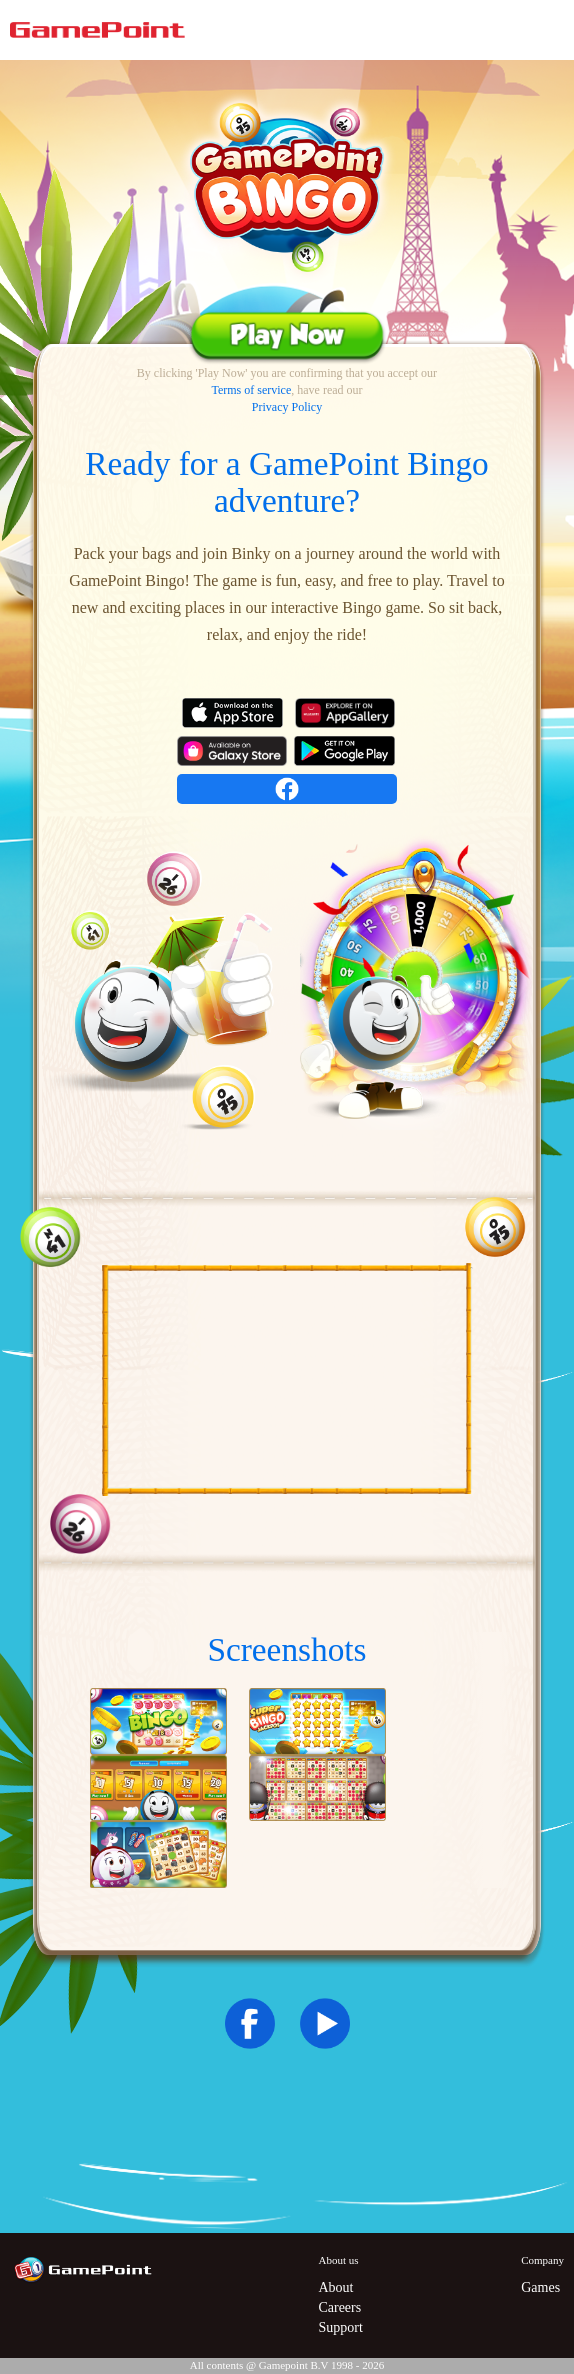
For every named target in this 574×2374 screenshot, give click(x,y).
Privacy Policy (287, 407)
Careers (339, 2307)
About (335, 2287)
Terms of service (251, 390)
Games (540, 2287)
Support (340, 2327)
